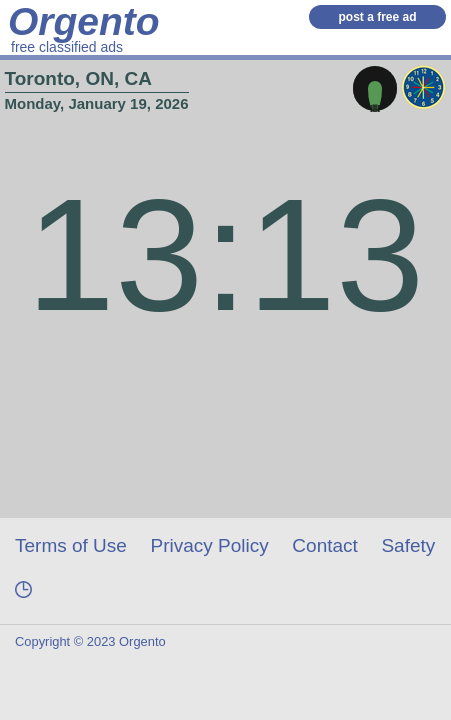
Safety (408, 545)
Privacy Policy (210, 545)
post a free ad (377, 17)
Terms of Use (71, 545)
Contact (324, 545)
